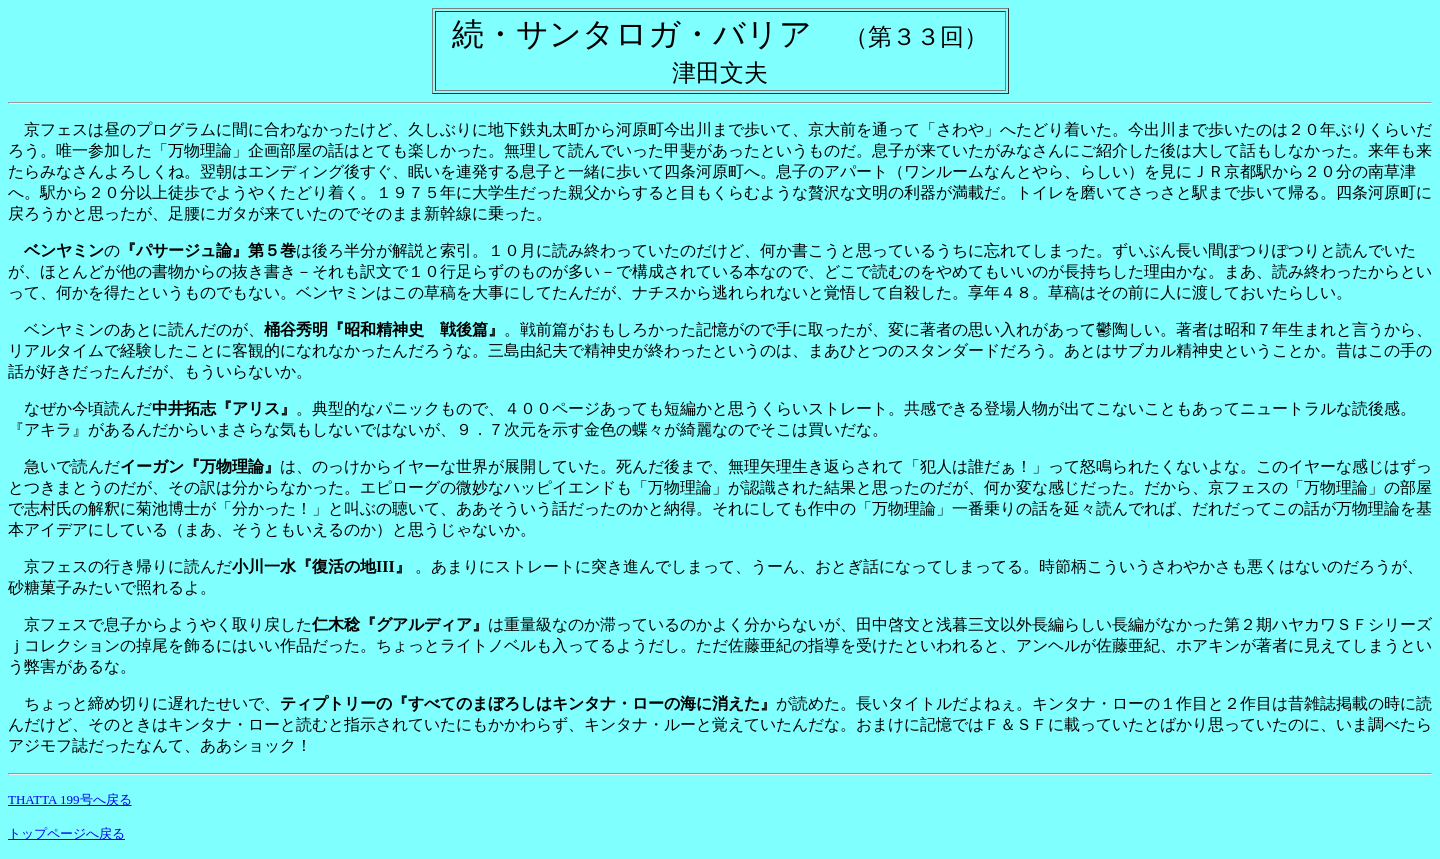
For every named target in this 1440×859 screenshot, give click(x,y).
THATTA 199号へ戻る (70, 799)
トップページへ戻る (66, 833)
